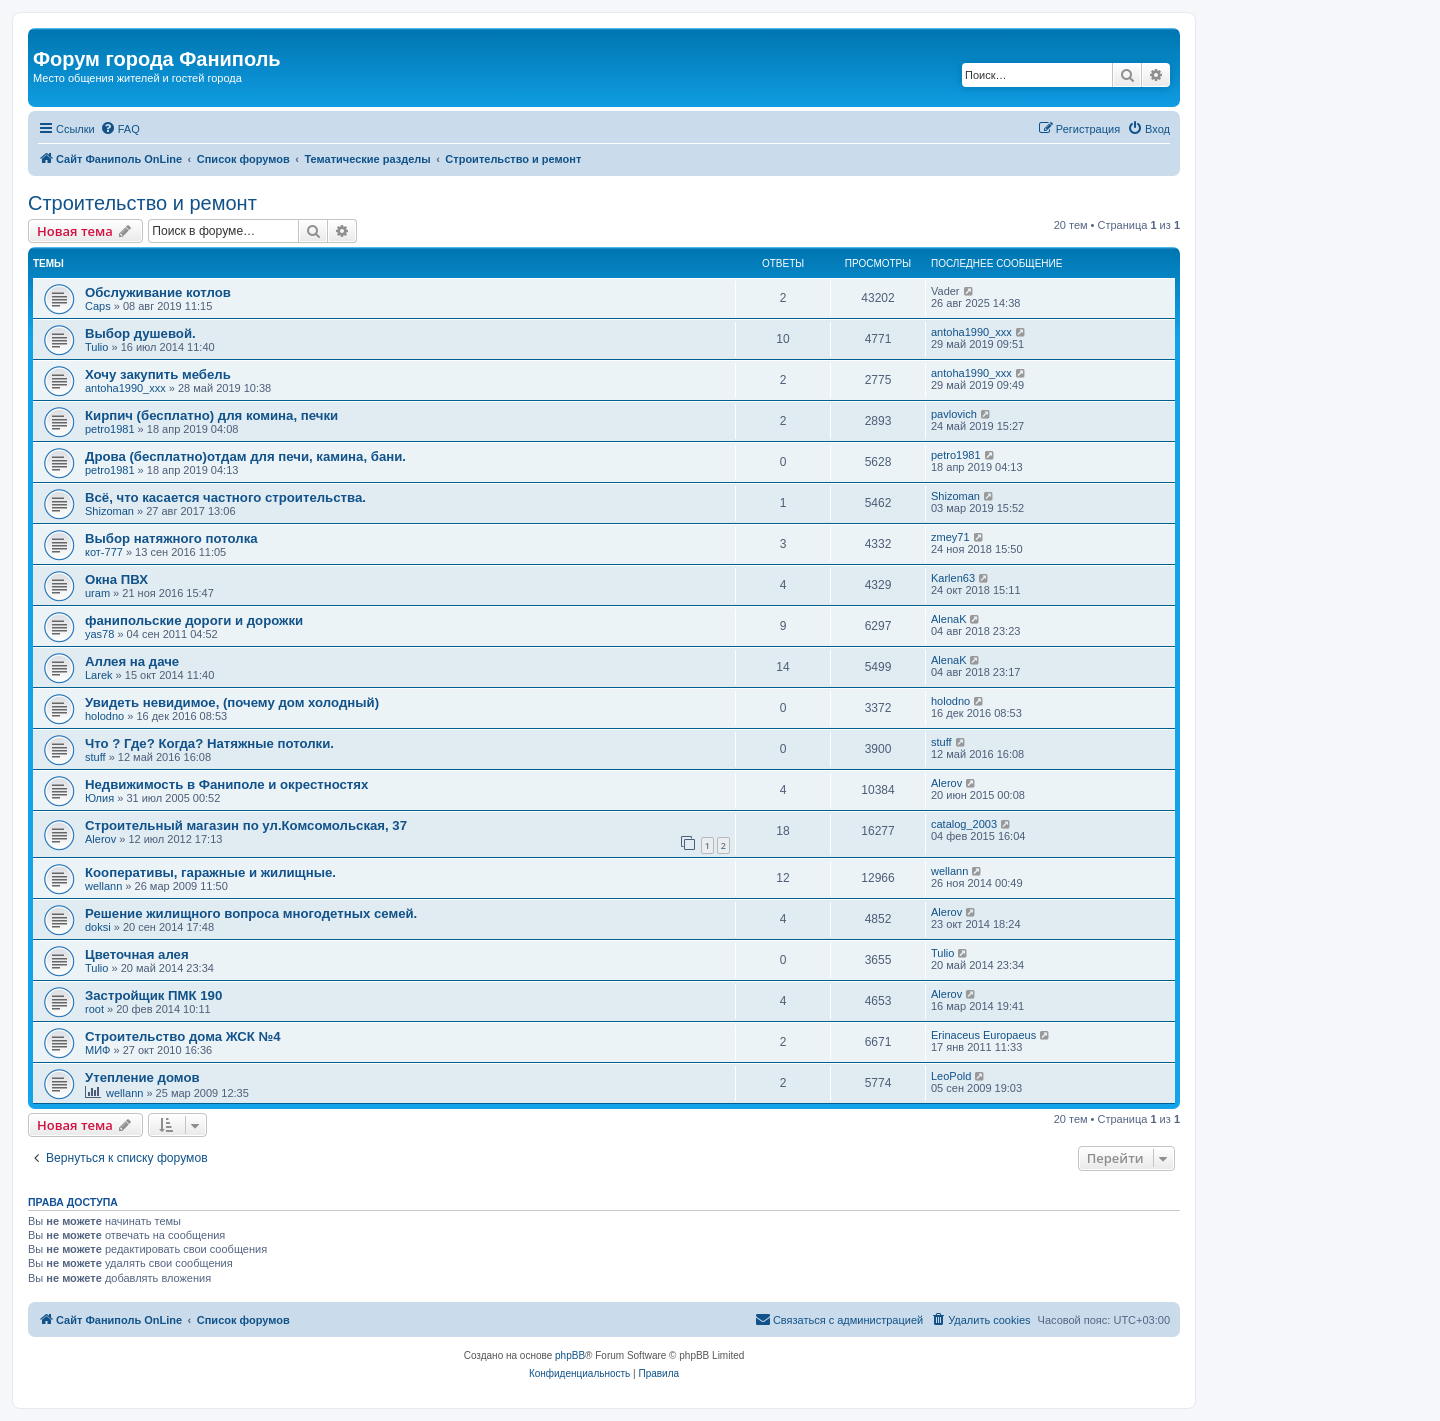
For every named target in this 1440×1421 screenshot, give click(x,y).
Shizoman (109, 511)
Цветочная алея (137, 954)
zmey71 (950, 537)
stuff (95, 757)
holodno (104, 716)
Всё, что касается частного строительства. (225, 497)
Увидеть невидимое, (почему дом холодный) (232, 702)
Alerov (946, 783)
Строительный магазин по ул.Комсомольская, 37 (246, 825)
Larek (99, 675)
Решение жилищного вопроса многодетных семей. (251, 913)
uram (97, 593)
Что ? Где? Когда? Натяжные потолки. (209, 743)
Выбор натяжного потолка (171, 538)
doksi (98, 927)
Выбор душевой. (140, 333)
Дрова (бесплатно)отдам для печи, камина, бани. (245, 456)
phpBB (570, 1355)
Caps (98, 306)
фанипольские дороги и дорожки (194, 620)
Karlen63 (953, 578)
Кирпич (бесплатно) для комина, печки (211, 415)
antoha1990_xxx (971, 332)
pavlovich (954, 414)
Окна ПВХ (116, 579)
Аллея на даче (132, 661)
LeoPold (951, 1076)
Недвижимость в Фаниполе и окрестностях (226, 784)
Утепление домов (142, 1077)
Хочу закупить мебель (158, 374)
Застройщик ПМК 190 (153, 995)
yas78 (99, 634)
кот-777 (104, 552)
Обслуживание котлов (158, 292)
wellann (103, 886)
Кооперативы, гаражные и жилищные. (210, 872)
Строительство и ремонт (142, 203)
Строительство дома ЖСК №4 (183, 1036)
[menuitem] (120, 129)
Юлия (99, 798)
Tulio (96, 347)
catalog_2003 (964, 824)
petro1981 (110, 429)
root (94, 1009)
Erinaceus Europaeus (983, 1035)
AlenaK (948, 619)
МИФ (97, 1050)
